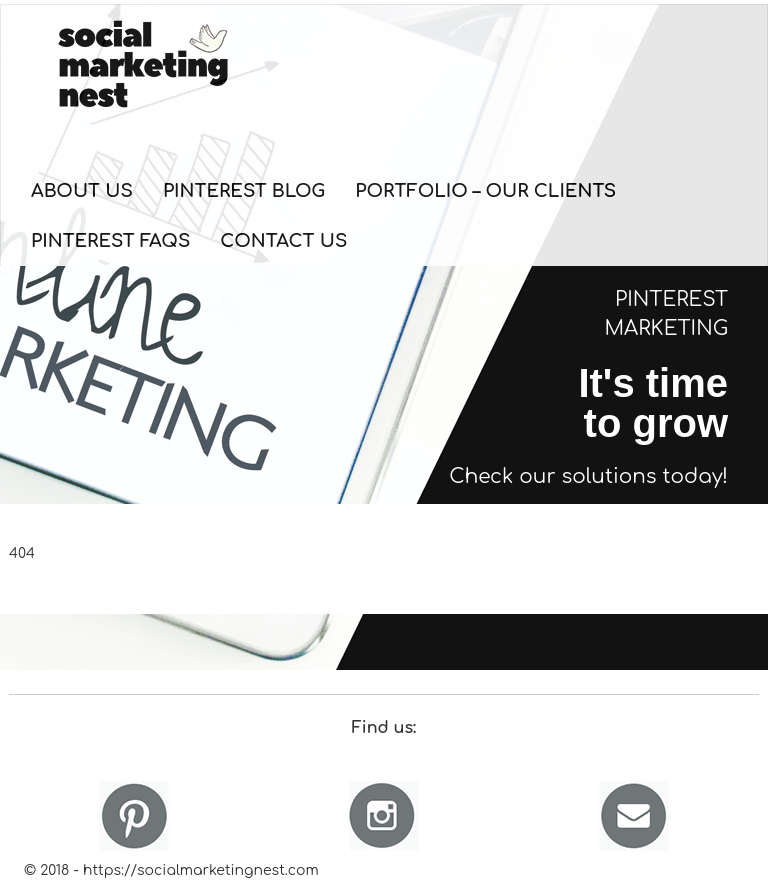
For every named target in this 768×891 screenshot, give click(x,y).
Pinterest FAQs (110, 241)
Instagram (384, 816)
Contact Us (283, 241)
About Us (82, 191)
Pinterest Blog (244, 191)
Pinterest (134, 816)
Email (634, 816)
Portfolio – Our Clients (485, 191)
